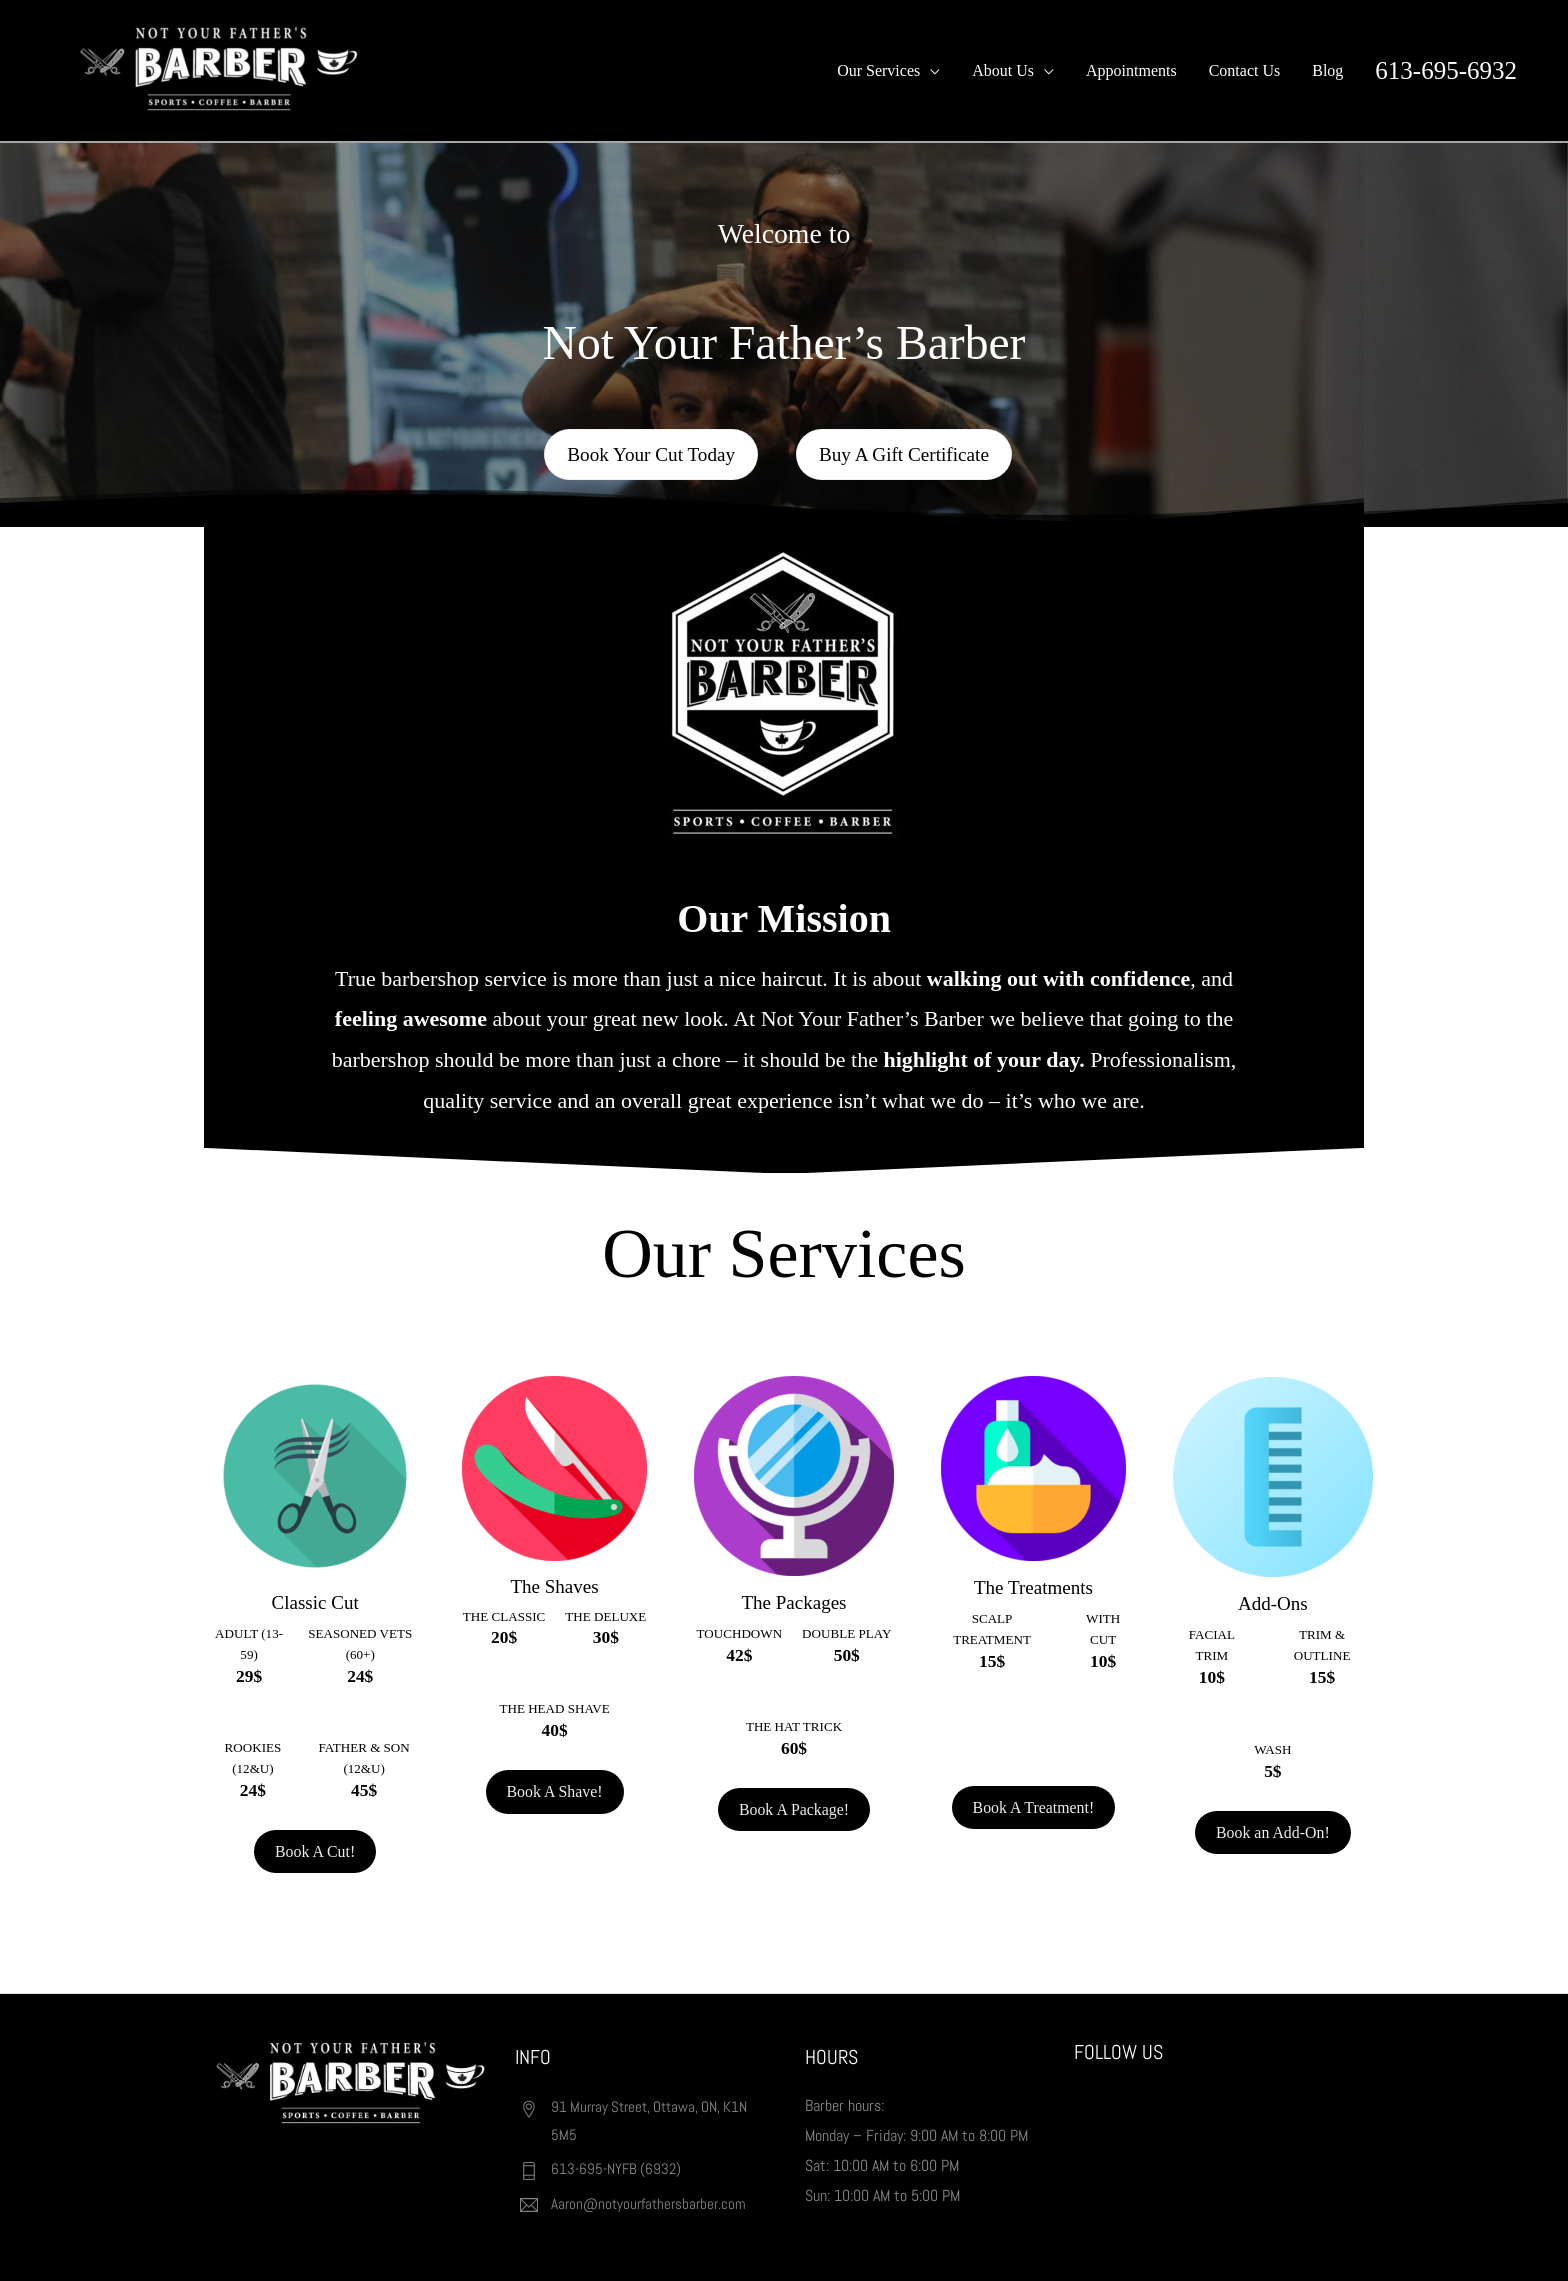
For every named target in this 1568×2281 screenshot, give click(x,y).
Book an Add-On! (1273, 1829)
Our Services (878, 70)
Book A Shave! (554, 1790)
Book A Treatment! (1033, 1812)
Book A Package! (793, 1808)
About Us (1003, 70)
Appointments (1131, 70)
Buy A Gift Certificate (907, 458)
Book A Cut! (315, 1850)
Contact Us (1245, 70)
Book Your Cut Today (648, 458)
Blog (1327, 70)
